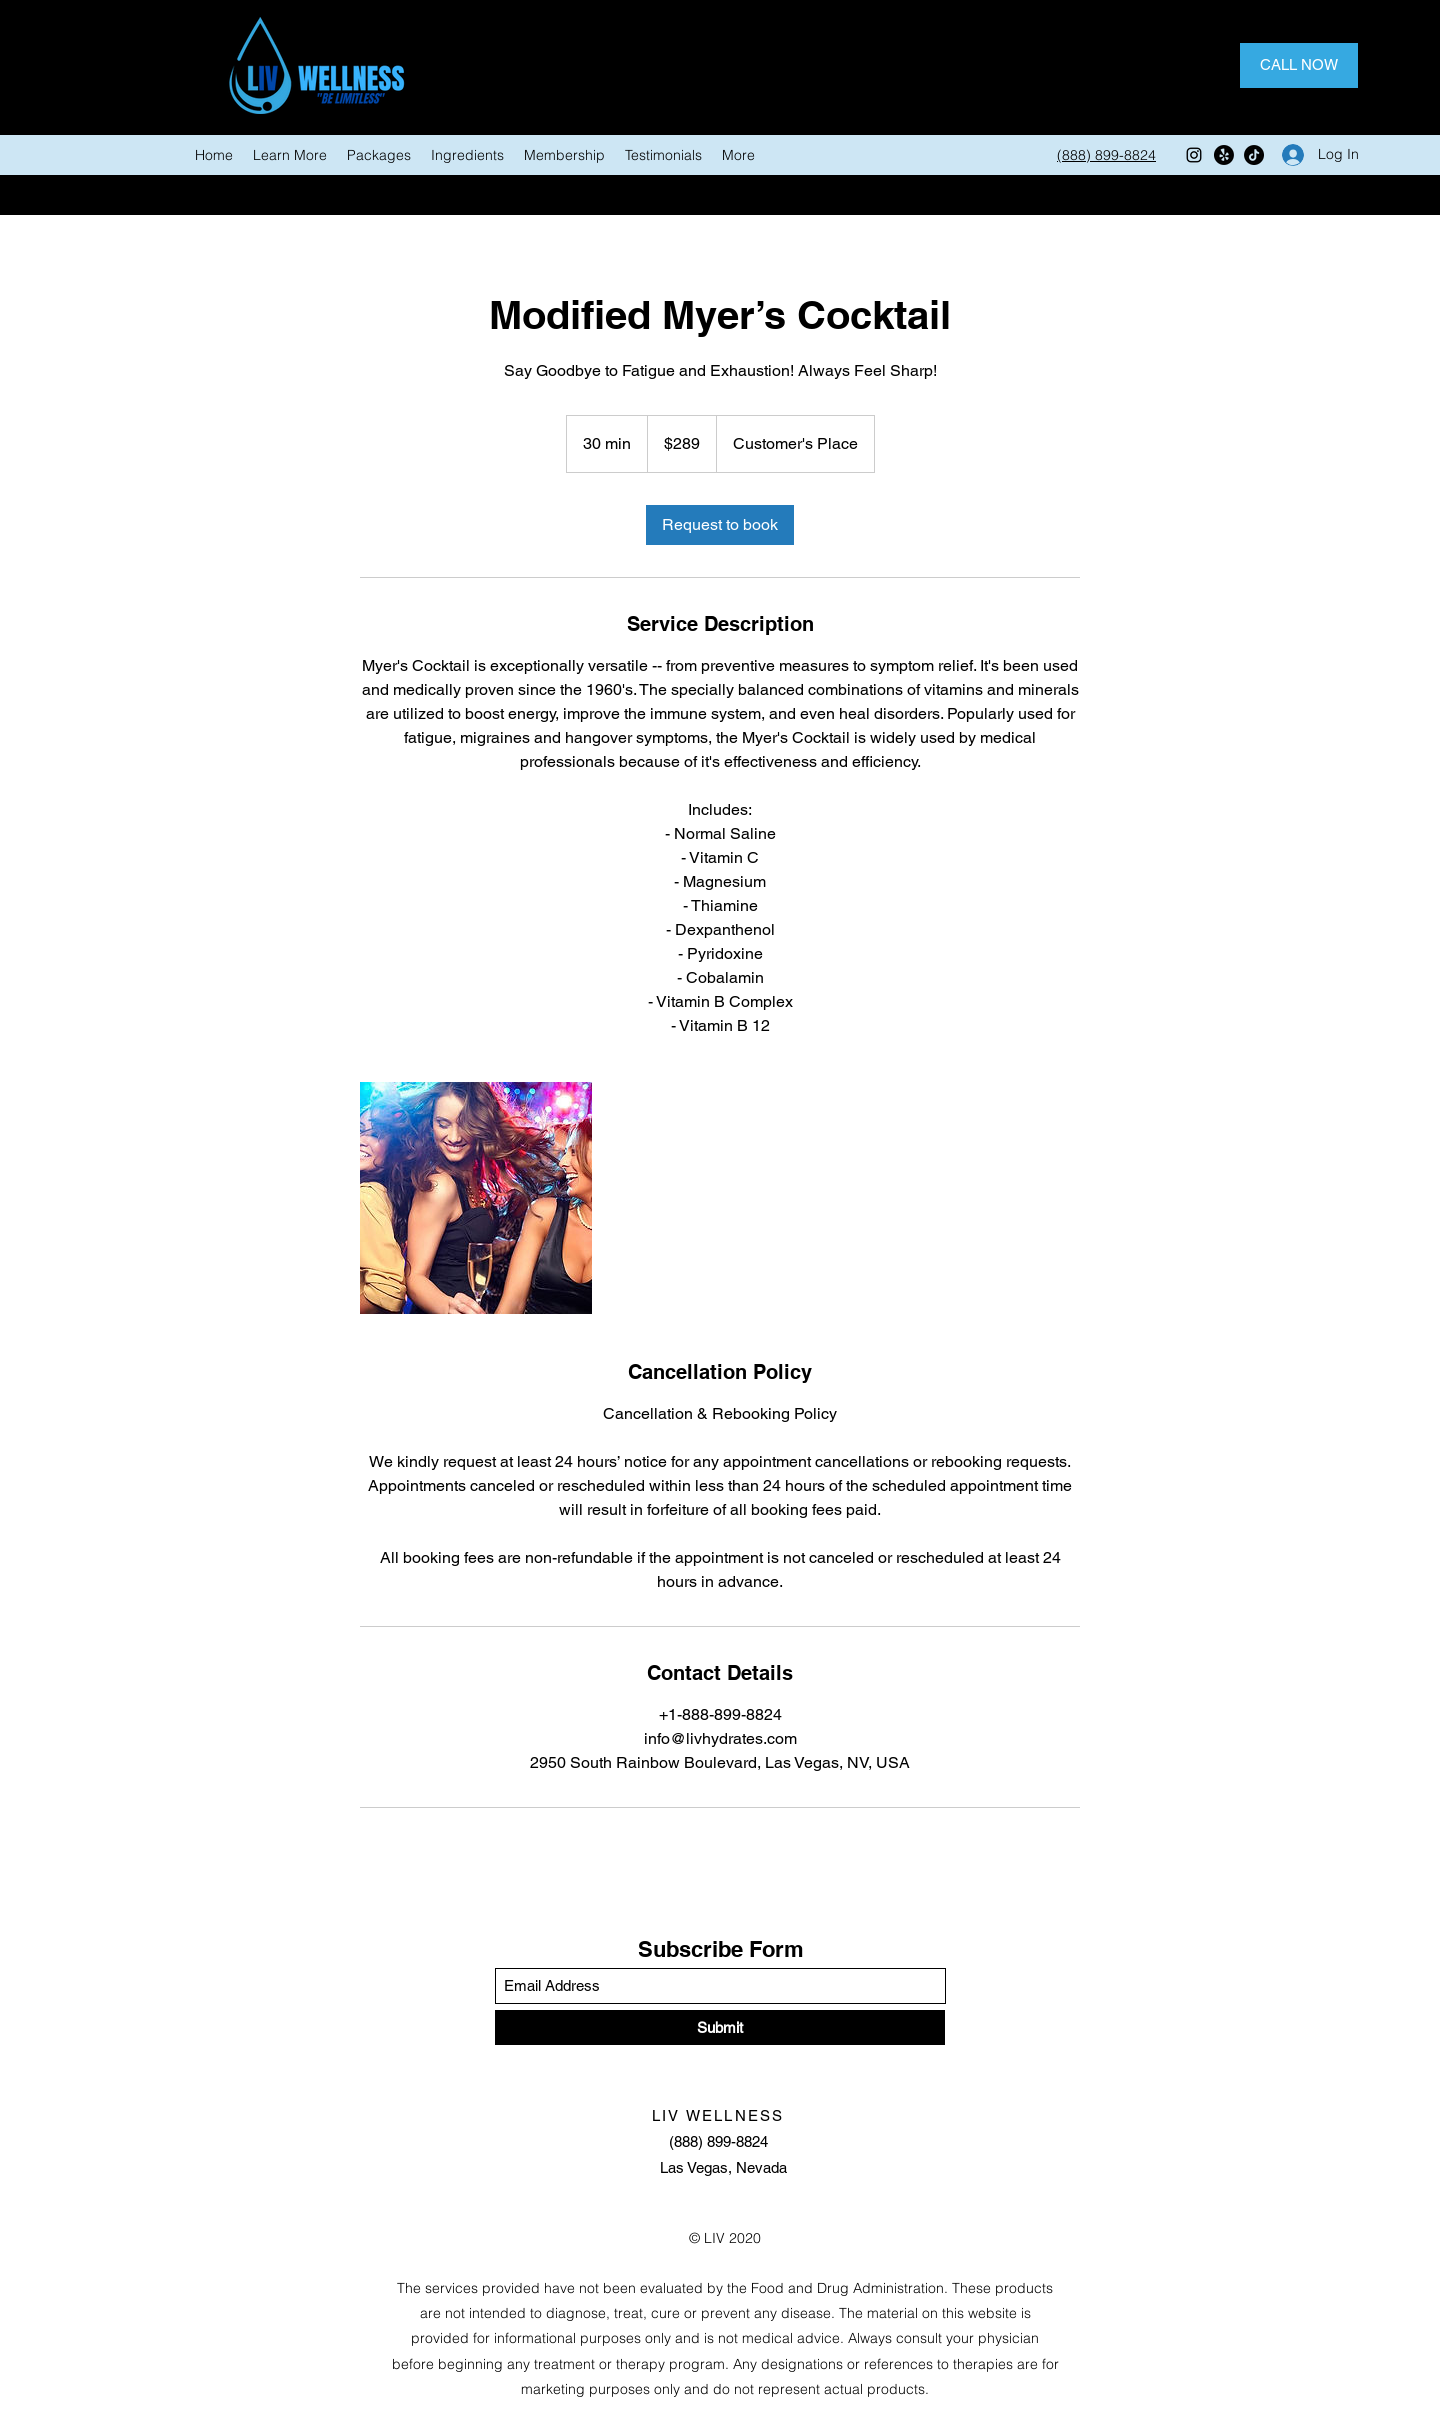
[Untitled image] (476, 1198)
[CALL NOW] (1299, 65)
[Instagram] (1194, 155)
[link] (720, 525)
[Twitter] (1254, 155)
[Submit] (720, 2027)
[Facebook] (1224, 155)
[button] (290, 155)
